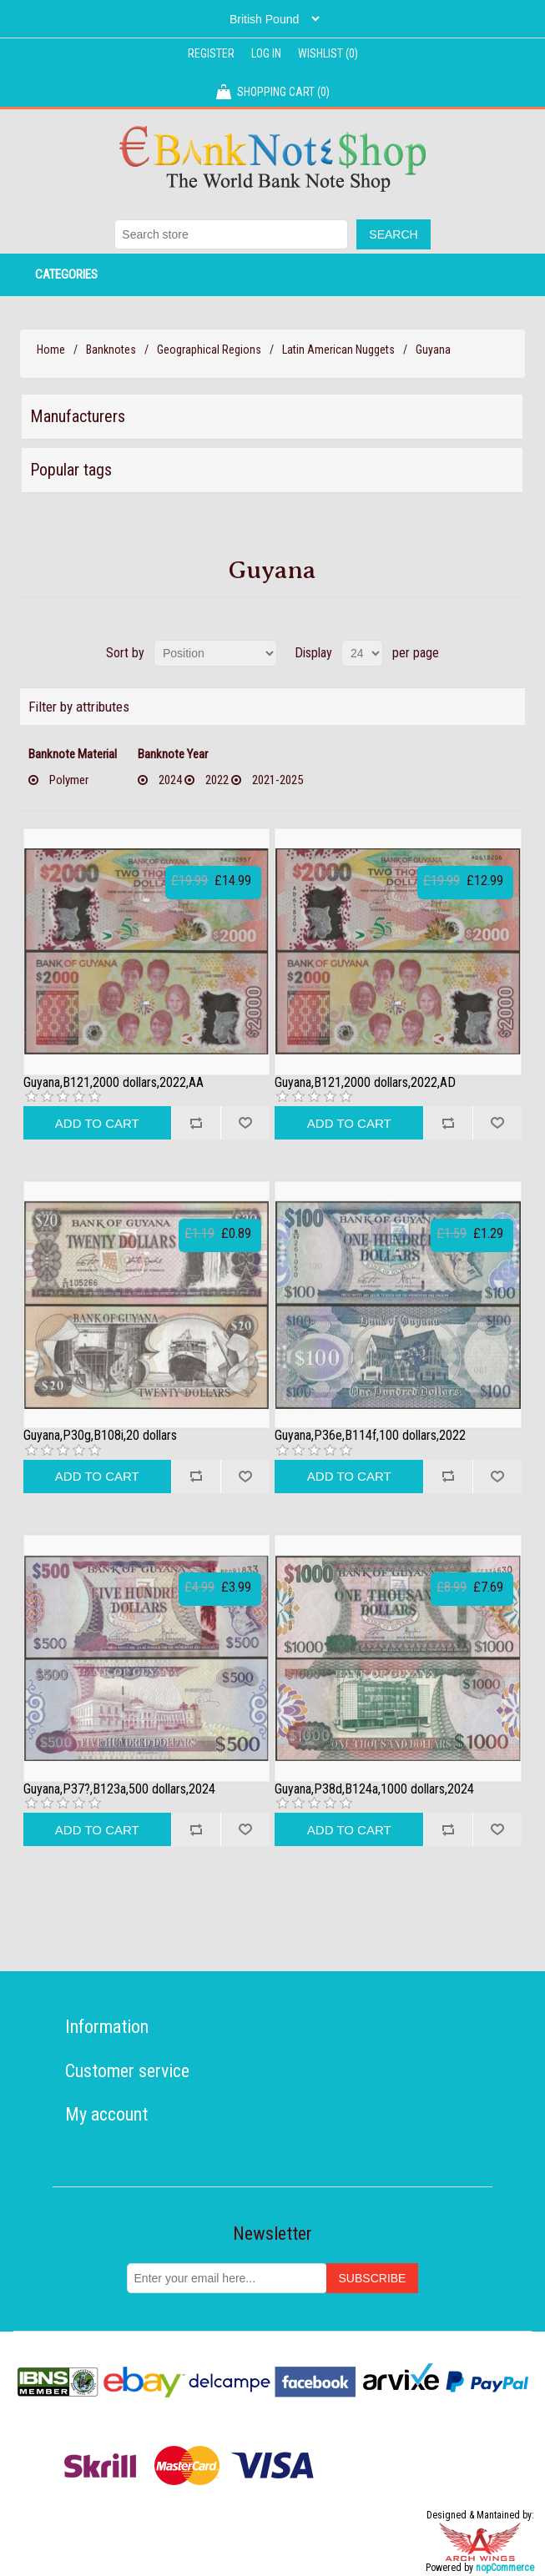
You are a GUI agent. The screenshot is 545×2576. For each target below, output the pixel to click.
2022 (217, 779)
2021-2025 (277, 779)
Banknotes (111, 349)
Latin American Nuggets (338, 349)
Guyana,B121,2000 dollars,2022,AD (365, 1082)
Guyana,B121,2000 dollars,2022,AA (113, 1082)
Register (211, 53)
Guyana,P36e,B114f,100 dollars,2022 (370, 1435)
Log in (266, 53)
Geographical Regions (209, 349)
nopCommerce (505, 2567)
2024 (170, 779)
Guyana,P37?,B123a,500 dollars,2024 (119, 1789)
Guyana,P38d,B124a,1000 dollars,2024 (374, 1789)
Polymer (68, 779)
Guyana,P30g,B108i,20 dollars (100, 1435)
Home (51, 349)
